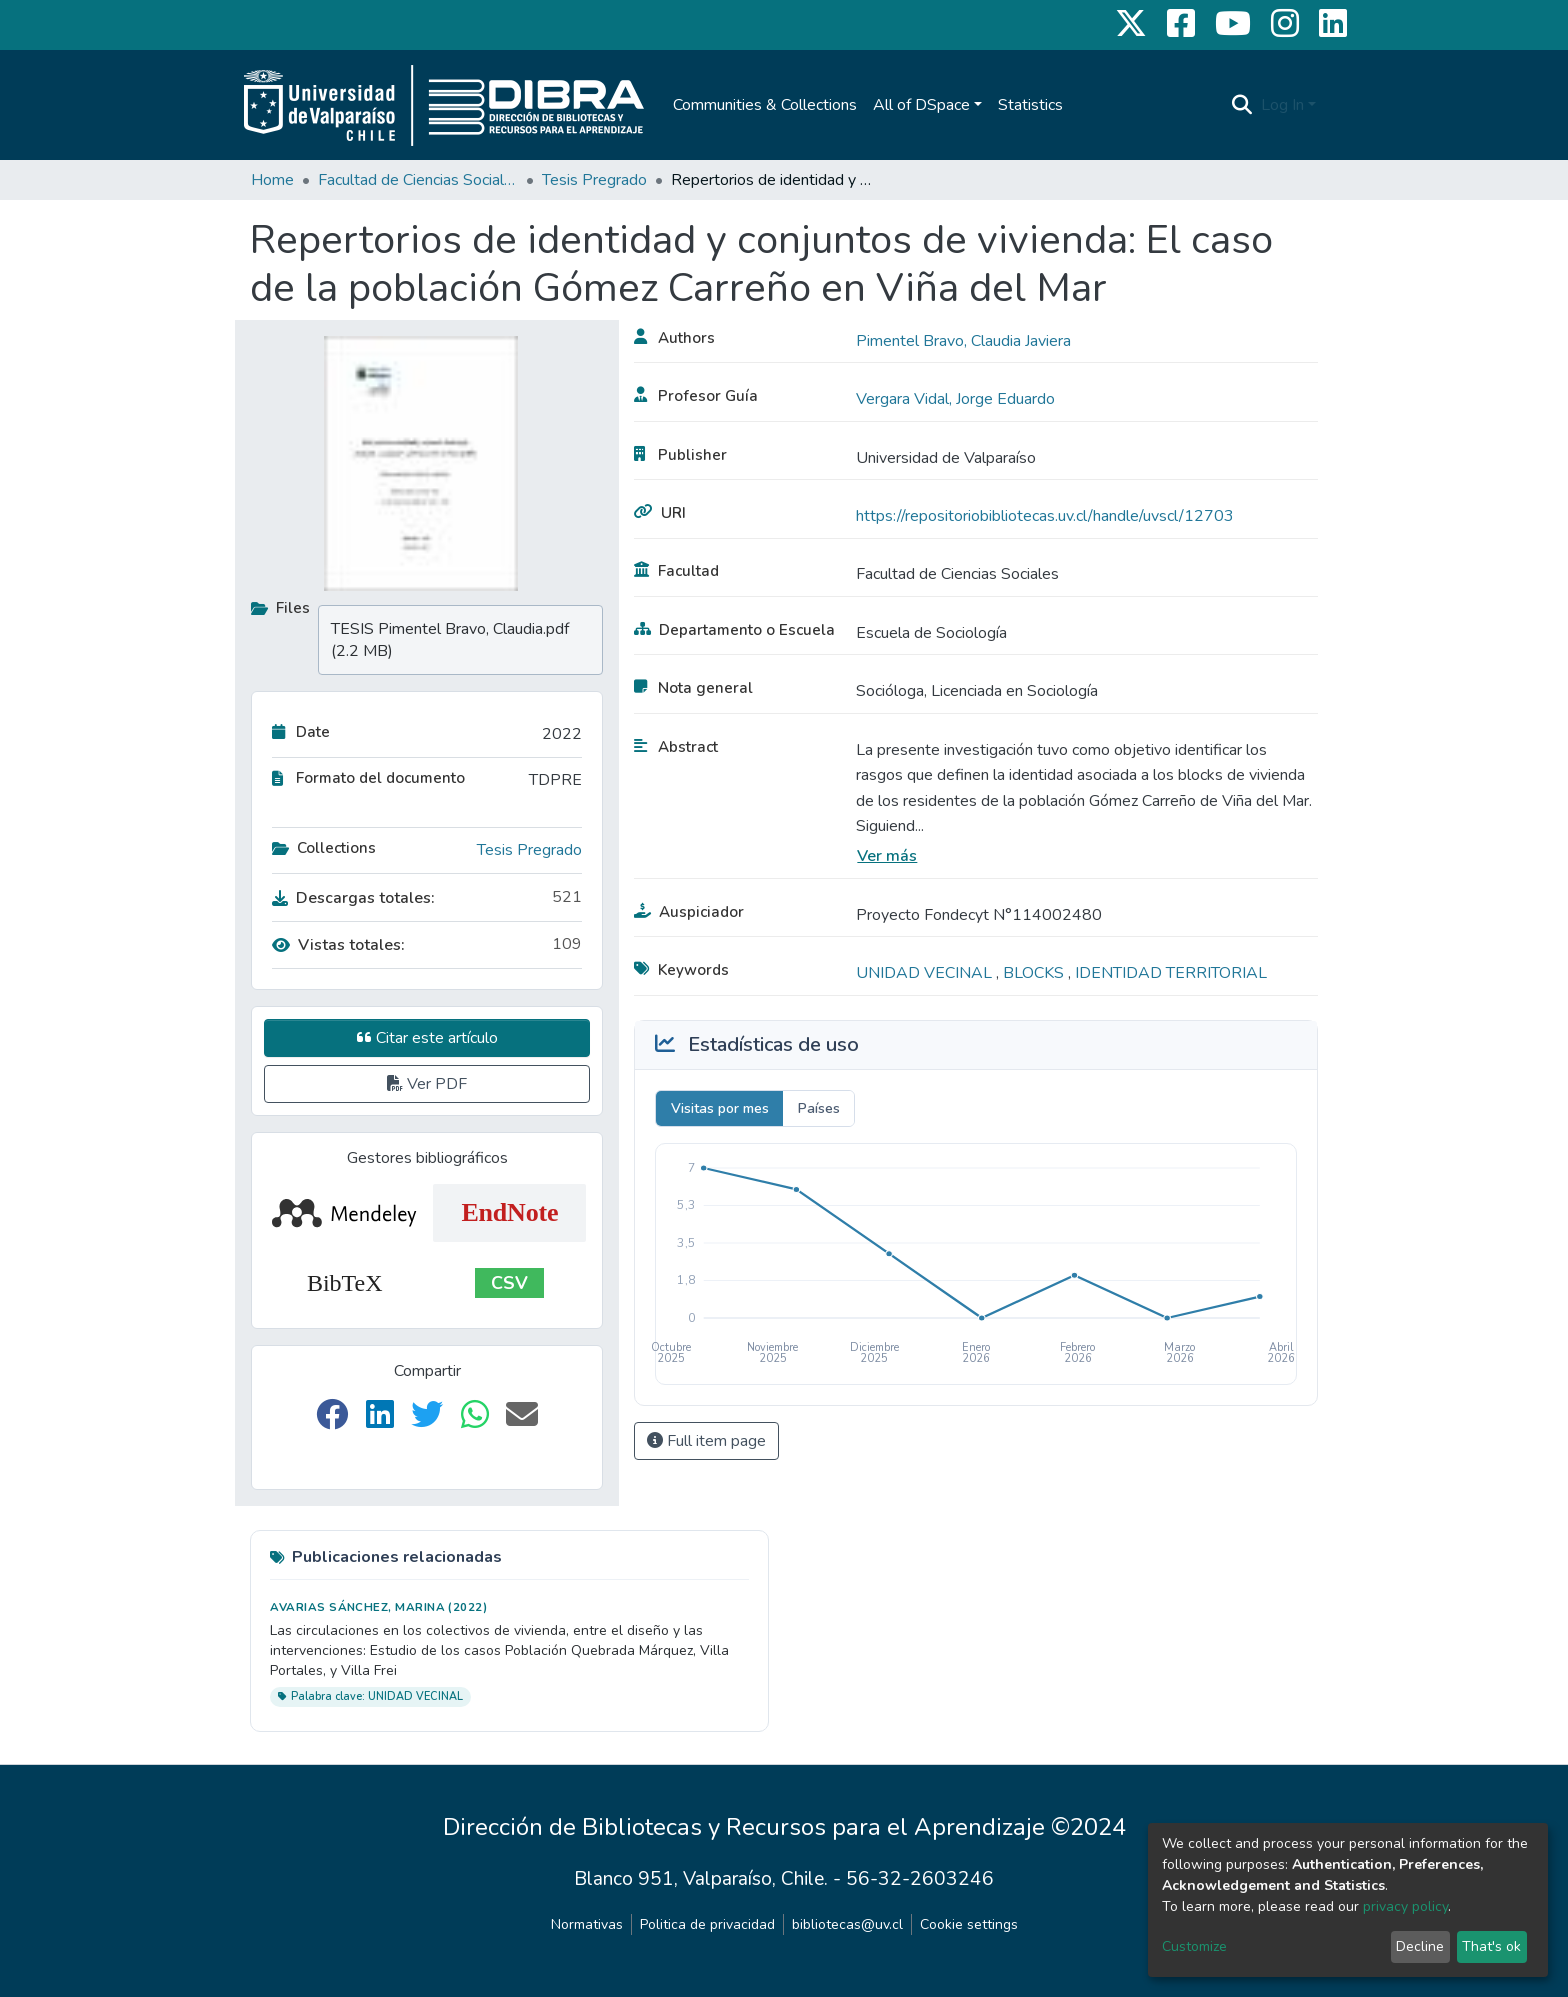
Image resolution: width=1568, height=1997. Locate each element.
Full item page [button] (706, 1441)
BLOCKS (1035, 973)
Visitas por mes (720, 1108)
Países (819, 1108)
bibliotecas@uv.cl (847, 1924)
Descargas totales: (353, 898)
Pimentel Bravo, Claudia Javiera (963, 341)
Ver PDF (427, 1084)
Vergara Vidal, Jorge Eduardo (955, 399)
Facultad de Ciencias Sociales (418, 180)
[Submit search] (1242, 105)
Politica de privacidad (707, 1924)
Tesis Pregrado (594, 180)
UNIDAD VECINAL (926, 973)
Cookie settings (969, 1924)
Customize (1194, 1946)
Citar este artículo (427, 1038)
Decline (1420, 1946)
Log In (1282, 105)
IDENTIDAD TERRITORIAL (1171, 973)
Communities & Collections (765, 105)
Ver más (887, 856)
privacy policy (1405, 1906)
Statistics (1030, 105)
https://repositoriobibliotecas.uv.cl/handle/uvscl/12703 (1045, 516)
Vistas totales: (338, 945)
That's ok (1491, 1946)
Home (272, 180)
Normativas (587, 1924)
